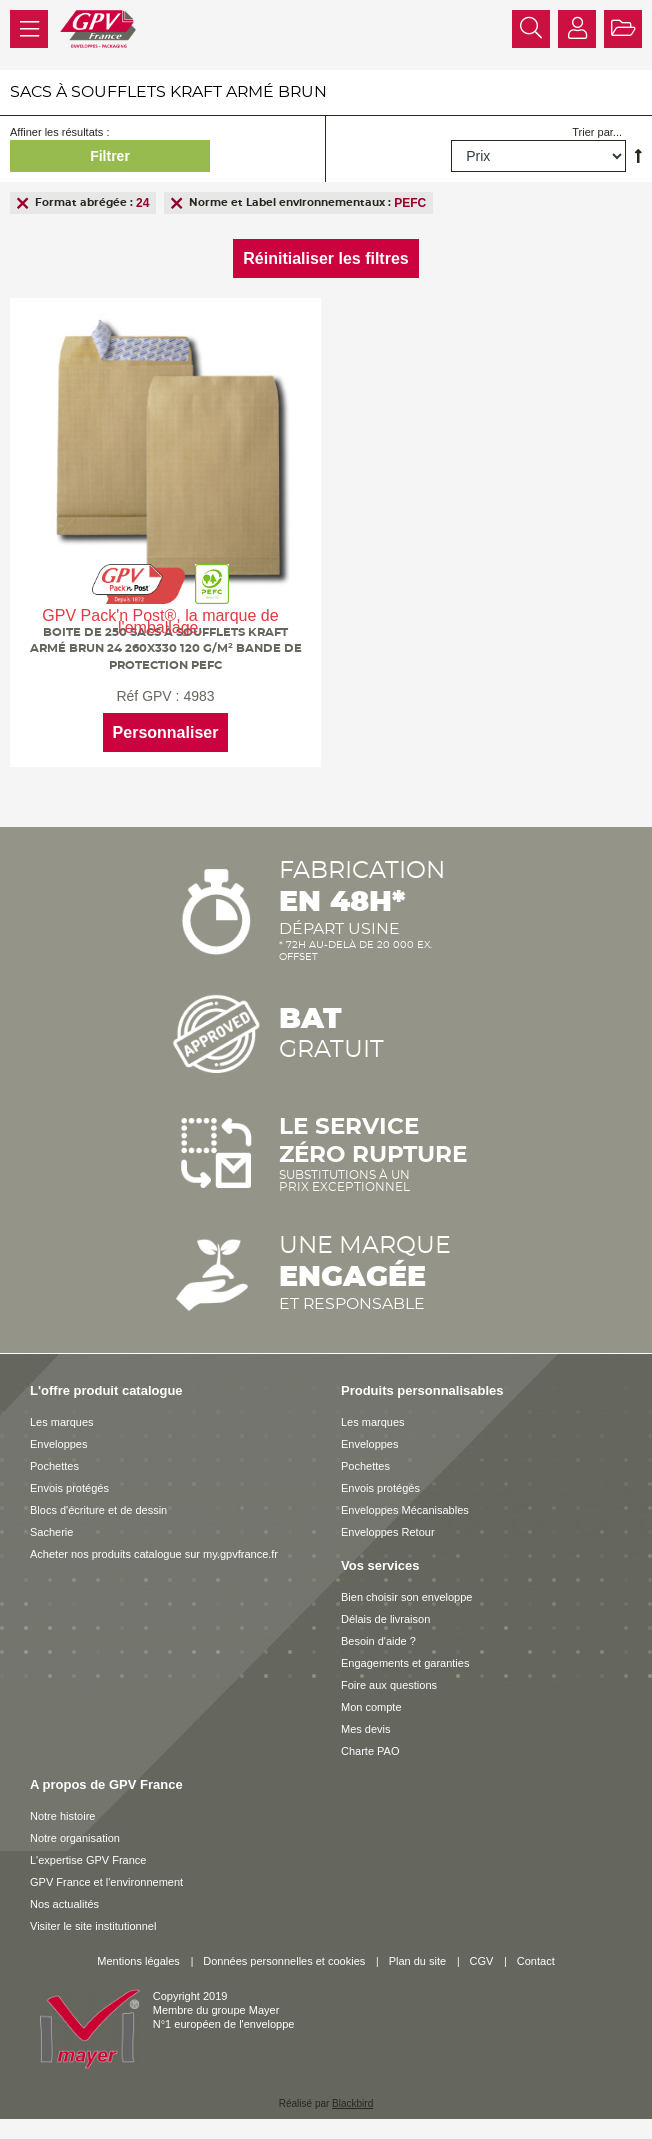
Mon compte (371, 1707)
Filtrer (110, 156)
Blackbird (352, 2103)
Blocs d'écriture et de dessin (98, 1510)
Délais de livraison (385, 1619)
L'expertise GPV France (88, 1860)
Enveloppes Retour (388, 1532)
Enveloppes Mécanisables (405, 1510)
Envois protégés (69, 1488)
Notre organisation (75, 1838)
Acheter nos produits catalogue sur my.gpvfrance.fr (154, 1554)
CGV (482, 1961)
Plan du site (417, 1961)
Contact (536, 1961)
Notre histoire (62, 1816)
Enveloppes (59, 1444)
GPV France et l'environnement (106, 1882)
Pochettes (54, 1466)
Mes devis (366, 1729)
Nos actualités (64, 1904)
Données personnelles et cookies (284, 1961)
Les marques (62, 1422)
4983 (198, 696)
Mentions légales (138, 1961)
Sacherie (51, 1532)
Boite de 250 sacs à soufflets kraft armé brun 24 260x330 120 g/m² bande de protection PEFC (166, 648)
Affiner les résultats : (59, 132)
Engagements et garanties (405, 1663)
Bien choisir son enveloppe (406, 1597)
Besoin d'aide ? (378, 1641)
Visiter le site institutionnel (93, 1926)
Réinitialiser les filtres (325, 258)
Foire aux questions (389, 1685)
